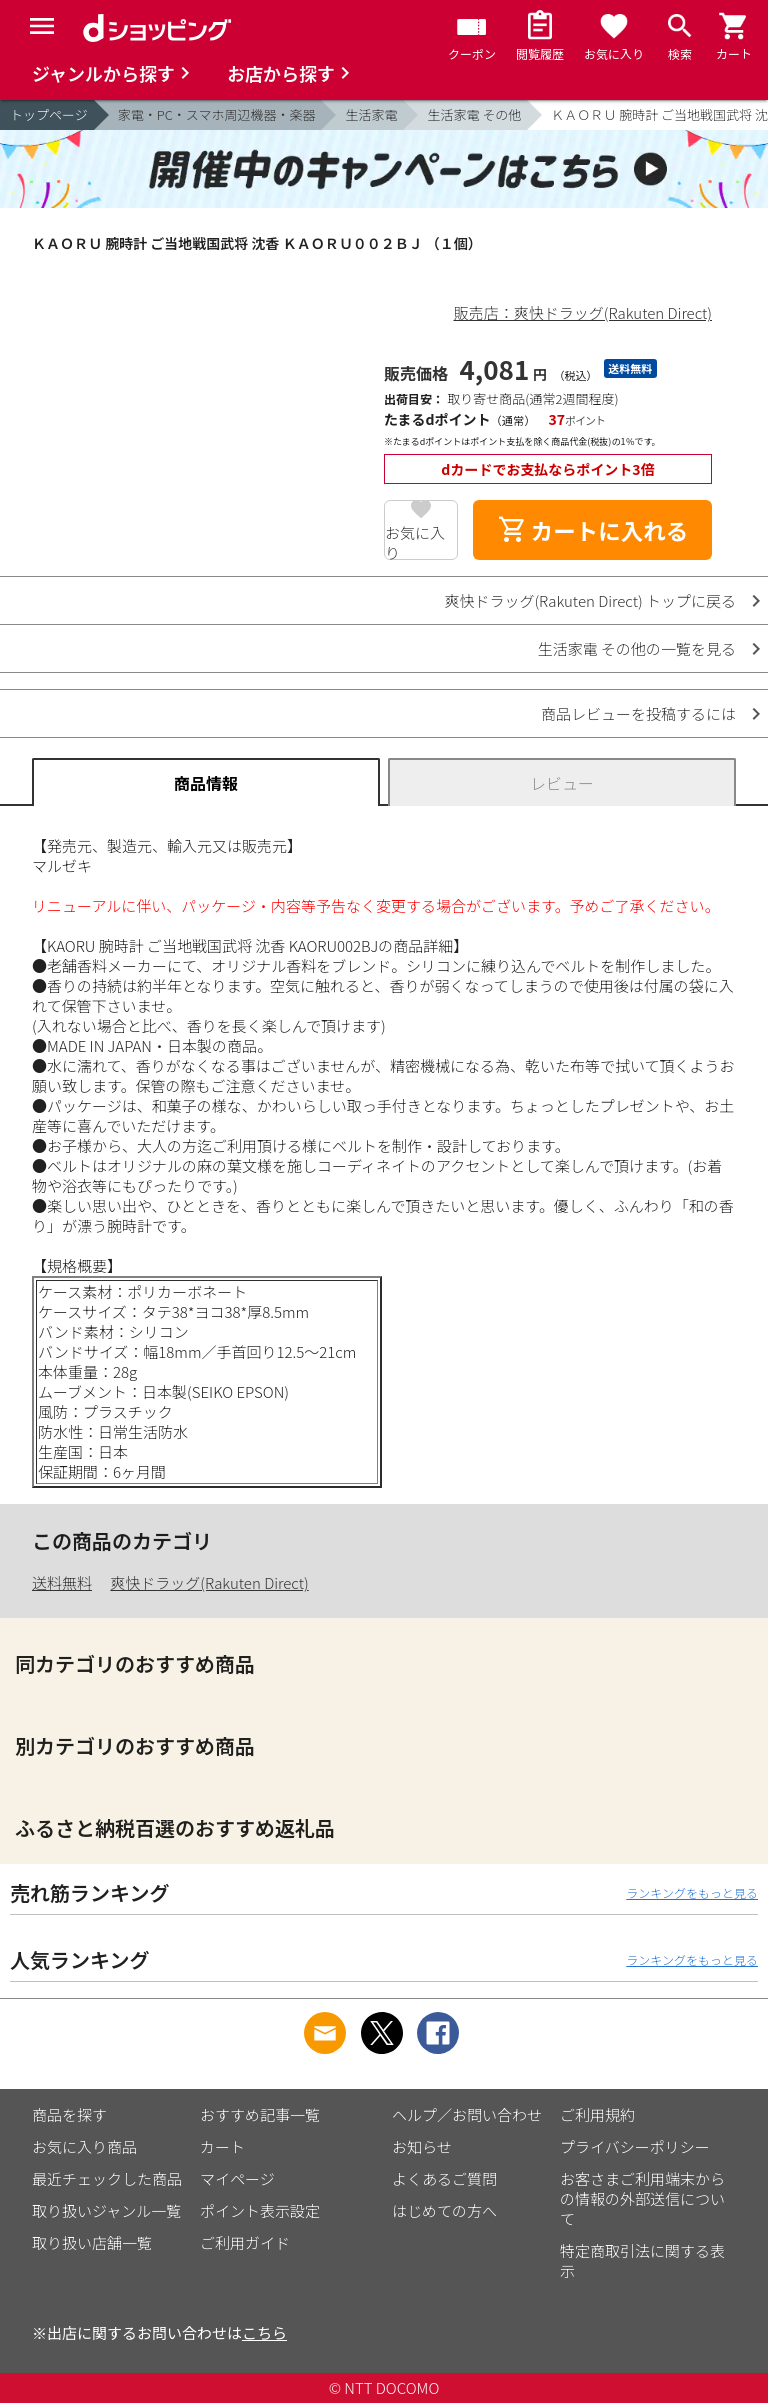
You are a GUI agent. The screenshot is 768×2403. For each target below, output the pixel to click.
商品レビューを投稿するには (638, 713)
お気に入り (415, 541)
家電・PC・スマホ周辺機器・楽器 (217, 114)
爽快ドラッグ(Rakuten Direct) (209, 1582)
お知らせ (422, 2146)
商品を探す (69, 2114)
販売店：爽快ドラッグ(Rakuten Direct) (583, 312)
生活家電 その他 (474, 114)
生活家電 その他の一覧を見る (637, 648)
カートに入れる (593, 530)
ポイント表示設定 (260, 2210)
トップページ (49, 114)
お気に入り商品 (84, 2146)
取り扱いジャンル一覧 (106, 2210)
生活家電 (371, 114)
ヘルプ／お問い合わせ (467, 2114)
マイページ (237, 2178)
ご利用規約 (597, 2114)
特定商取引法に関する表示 (642, 2260)
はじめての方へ (444, 2210)
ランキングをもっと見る (692, 1892)
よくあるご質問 (444, 2178)
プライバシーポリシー (635, 2146)
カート (222, 2146)
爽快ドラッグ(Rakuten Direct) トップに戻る (590, 600)
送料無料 (62, 1582)
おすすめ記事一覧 (260, 2114)
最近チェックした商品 (107, 2178)
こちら (264, 2332)
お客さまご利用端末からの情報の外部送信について (642, 2198)
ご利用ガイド (245, 2242)
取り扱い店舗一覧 (92, 2242)
